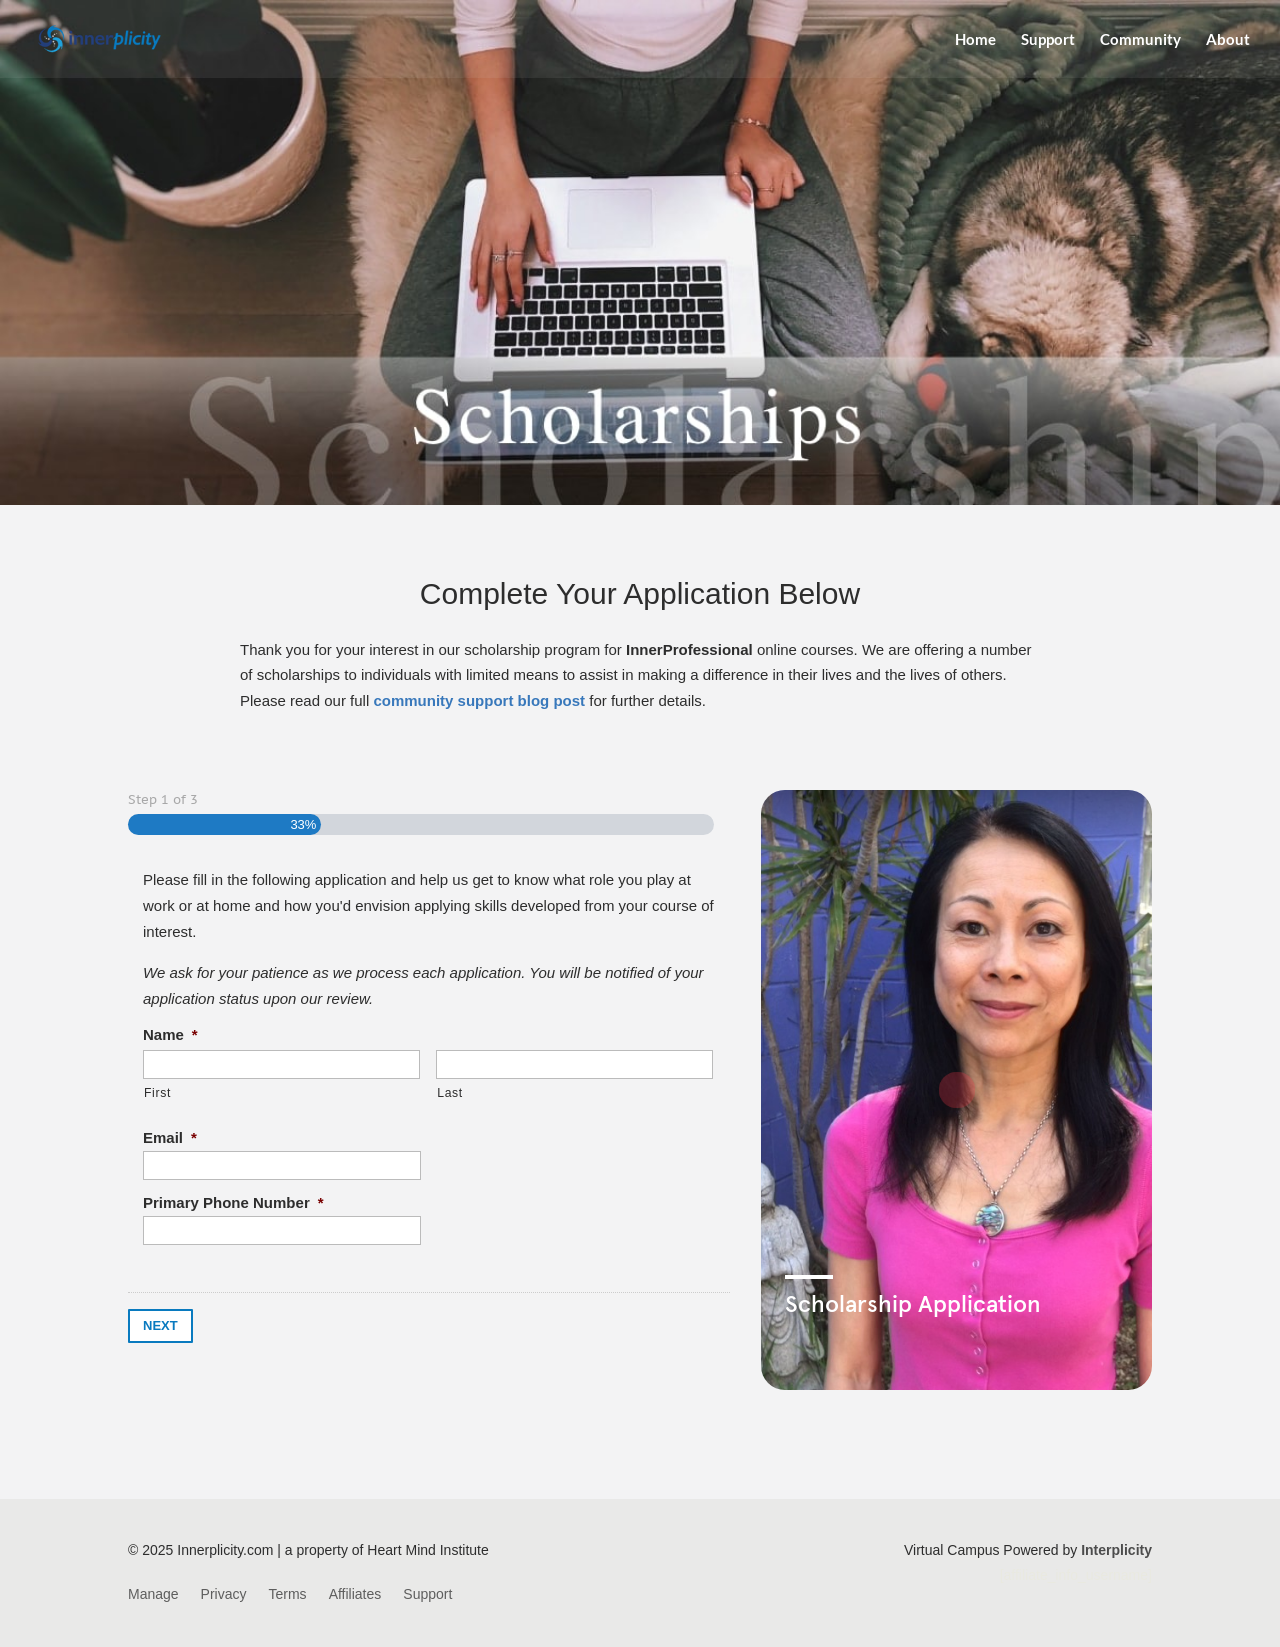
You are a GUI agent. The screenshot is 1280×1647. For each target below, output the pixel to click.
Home (975, 40)
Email (170, 1137)
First (157, 1093)
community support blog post (479, 700)
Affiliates (355, 1594)
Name (170, 1034)
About (1228, 40)
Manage (153, 1594)
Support (1048, 40)
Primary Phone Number (233, 1202)
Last (450, 1093)
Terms (288, 1594)
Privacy (224, 1594)
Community (1140, 40)
